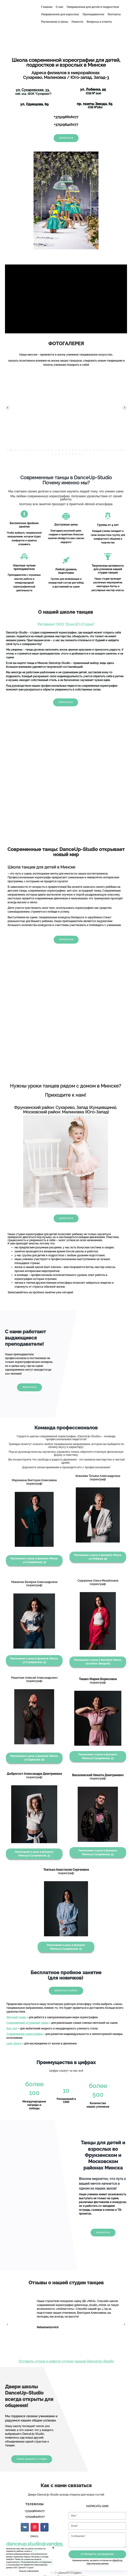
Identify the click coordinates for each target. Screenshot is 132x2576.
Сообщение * (97, 2540)
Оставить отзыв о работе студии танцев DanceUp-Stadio (66, 2361)
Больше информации (29, 2571)
